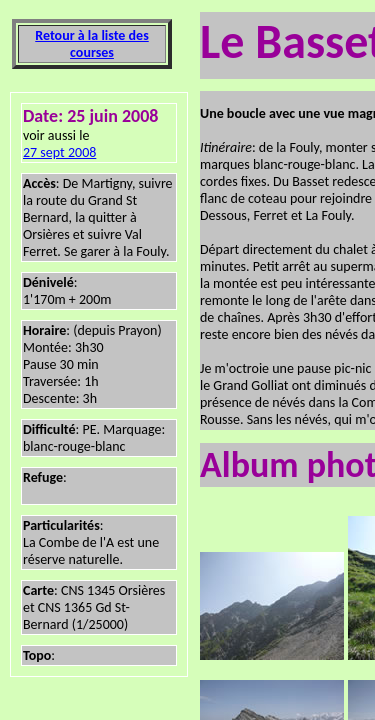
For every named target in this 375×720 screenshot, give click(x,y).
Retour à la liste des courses (91, 44)
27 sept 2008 (59, 152)
